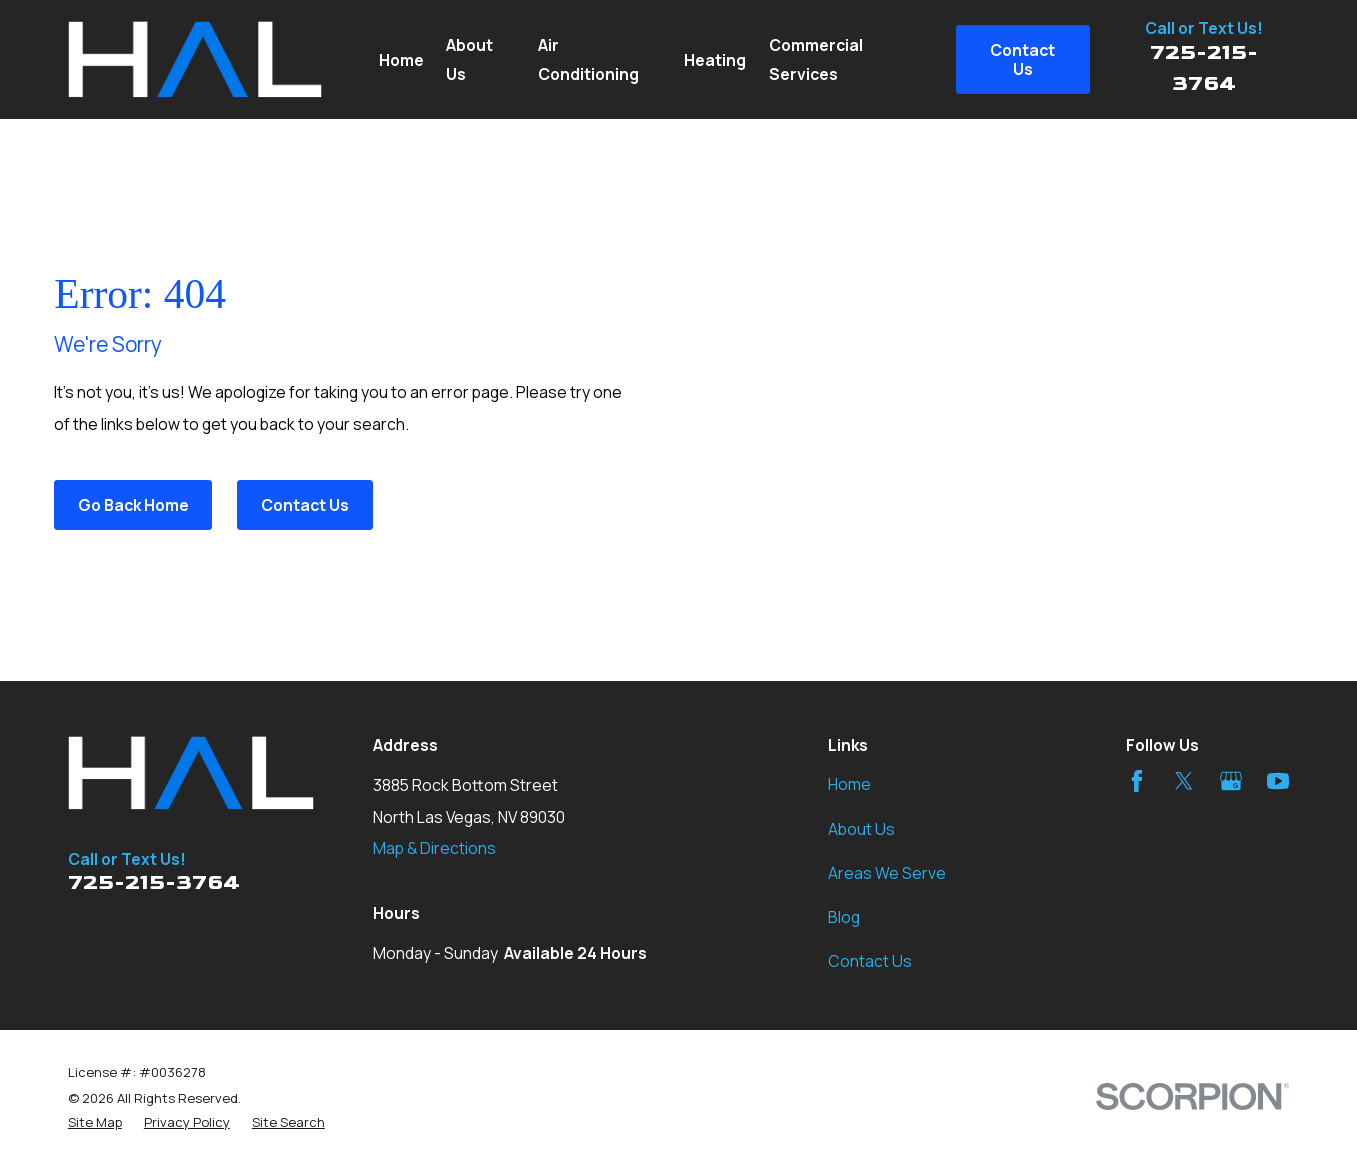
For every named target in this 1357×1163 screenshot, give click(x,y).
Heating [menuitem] (715, 60)
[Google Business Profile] (1231, 781)
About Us (861, 829)
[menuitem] (95, 1123)
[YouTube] (1278, 781)
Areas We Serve (887, 873)
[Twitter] (1184, 781)
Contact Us (305, 505)
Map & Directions (434, 848)
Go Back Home (133, 505)
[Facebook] (1137, 781)
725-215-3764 (154, 882)
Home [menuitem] (401, 60)
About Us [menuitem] (469, 59)
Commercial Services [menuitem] (816, 59)
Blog (844, 917)
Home (849, 784)
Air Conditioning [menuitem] (588, 59)
